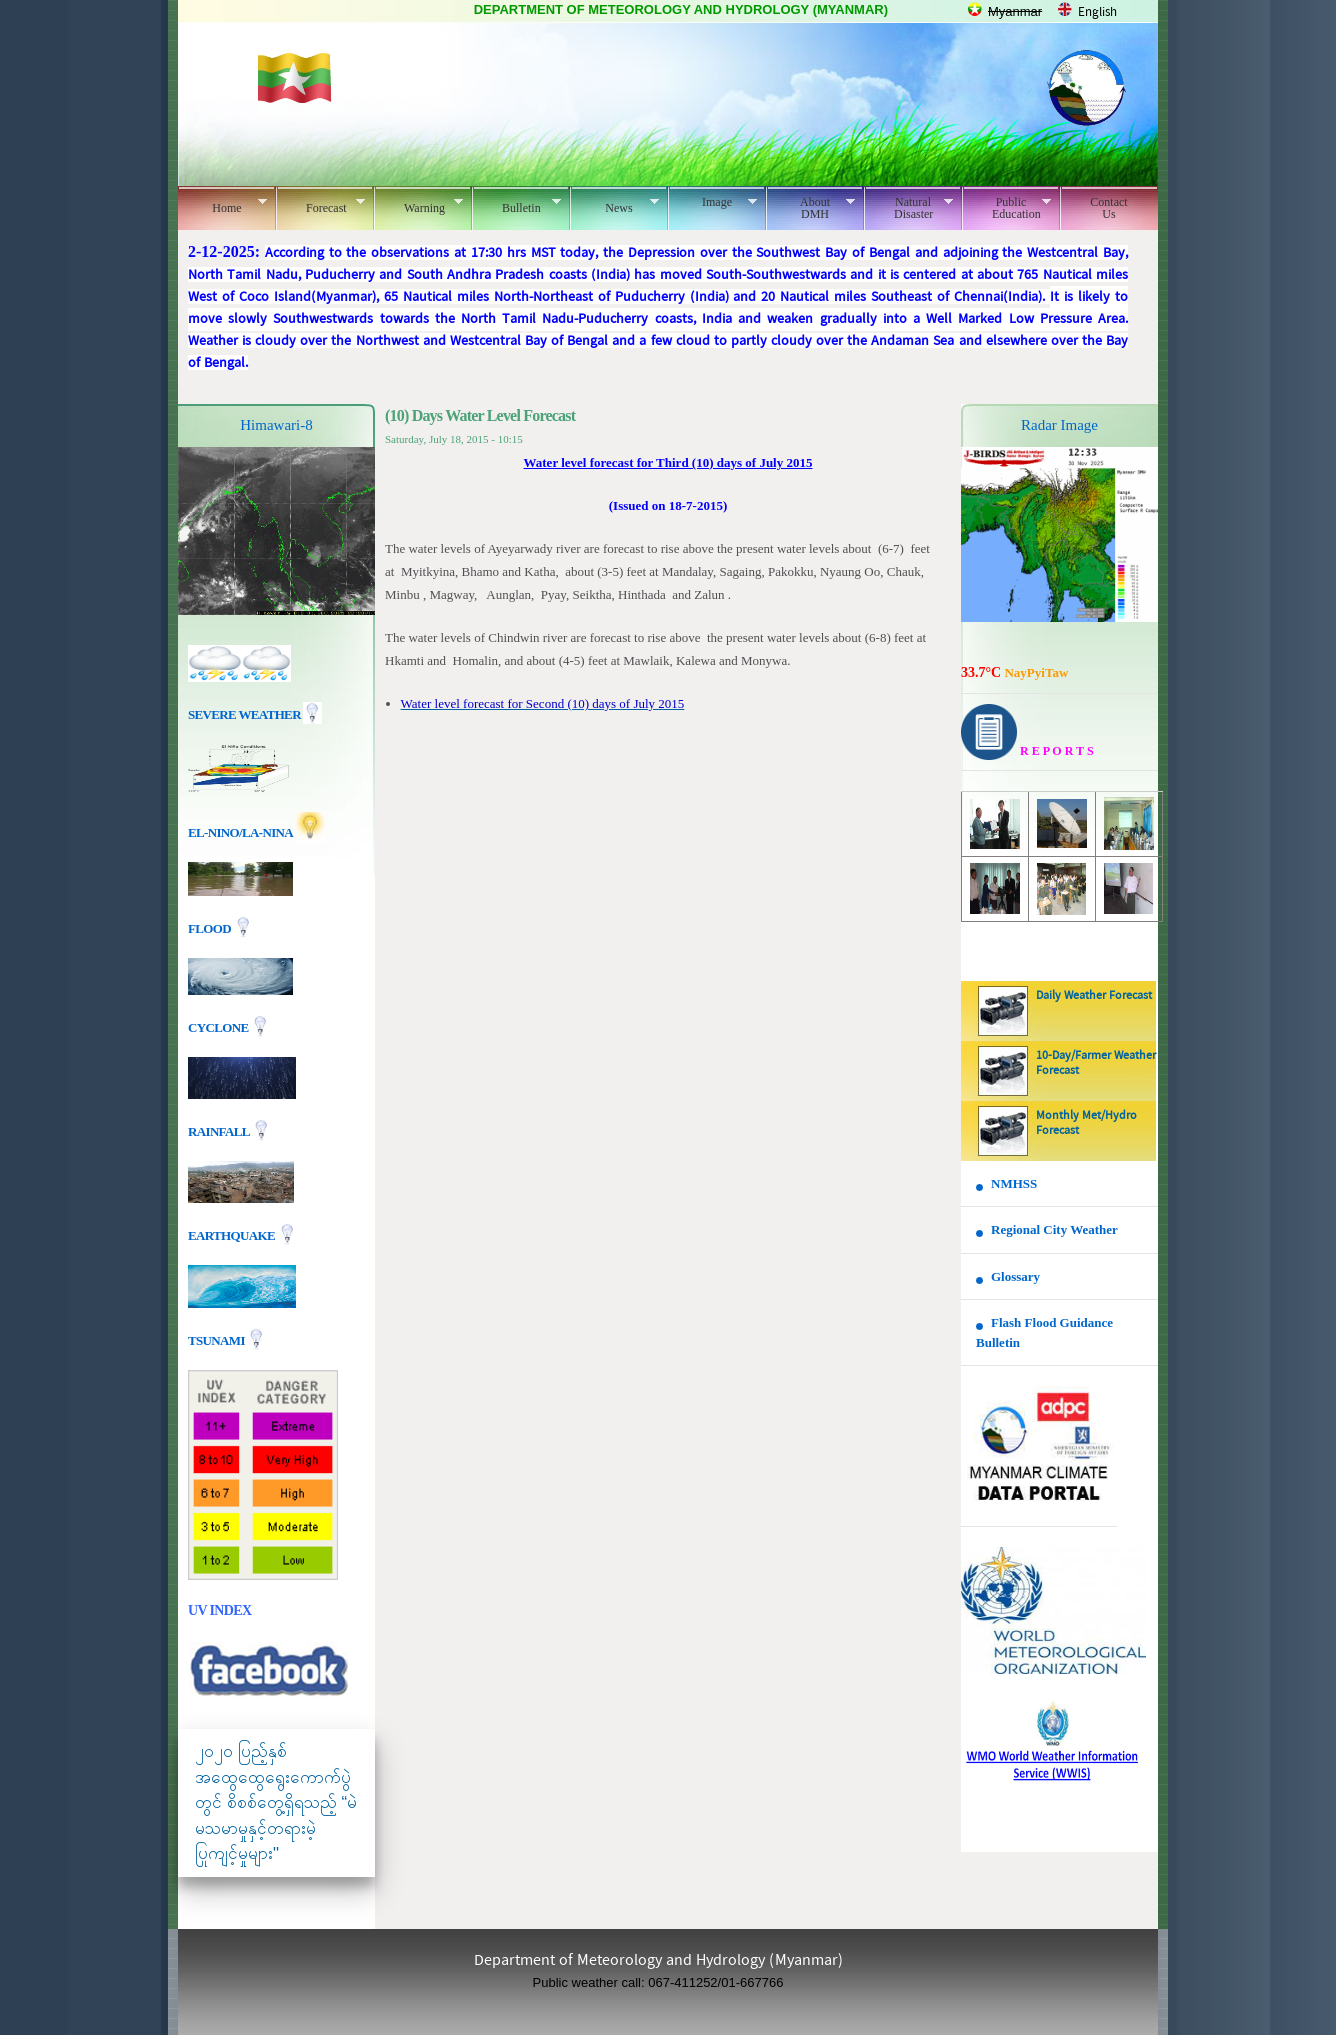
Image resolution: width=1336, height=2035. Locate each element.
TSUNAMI (217, 1340)
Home (222, 205)
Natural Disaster (908, 208)
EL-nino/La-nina (240, 832)
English (1097, 12)
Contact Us (1108, 208)
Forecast (320, 205)
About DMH (810, 208)
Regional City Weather (1054, 1229)
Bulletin (516, 205)
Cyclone (219, 1027)
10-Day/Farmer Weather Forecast (1096, 1063)
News (614, 205)
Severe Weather (255, 714)
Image (712, 202)
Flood (211, 928)
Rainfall (220, 1131)
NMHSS (1014, 1183)
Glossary (1015, 1276)
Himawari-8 (276, 425)
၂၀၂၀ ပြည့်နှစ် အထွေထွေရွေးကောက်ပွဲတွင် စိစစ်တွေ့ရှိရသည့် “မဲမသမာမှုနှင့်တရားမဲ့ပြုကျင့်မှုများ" (276, 1802)
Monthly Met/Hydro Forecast (1086, 1123)
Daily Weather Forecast (1094, 996)
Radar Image (1059, 425)
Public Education (1006, 208)
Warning (418, 205)
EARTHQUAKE (233, 1235)
